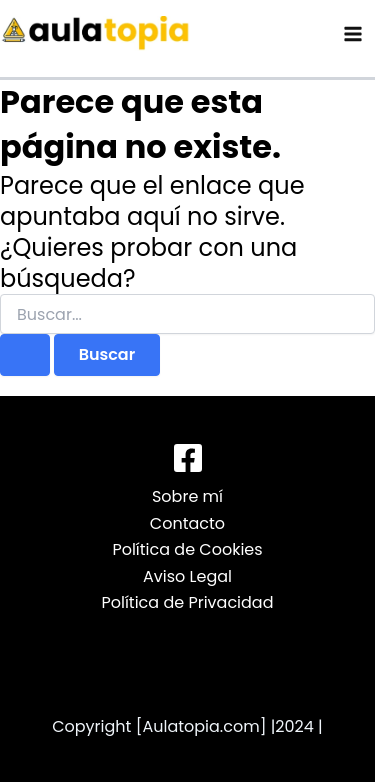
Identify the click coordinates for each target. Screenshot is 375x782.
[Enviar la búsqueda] (25, 355)
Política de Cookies (187, 549)
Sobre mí (187, 496)
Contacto (187, 523)
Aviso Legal (187, 576)
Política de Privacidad (187, 602)
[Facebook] (188, 458)
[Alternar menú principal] (353, 34)
